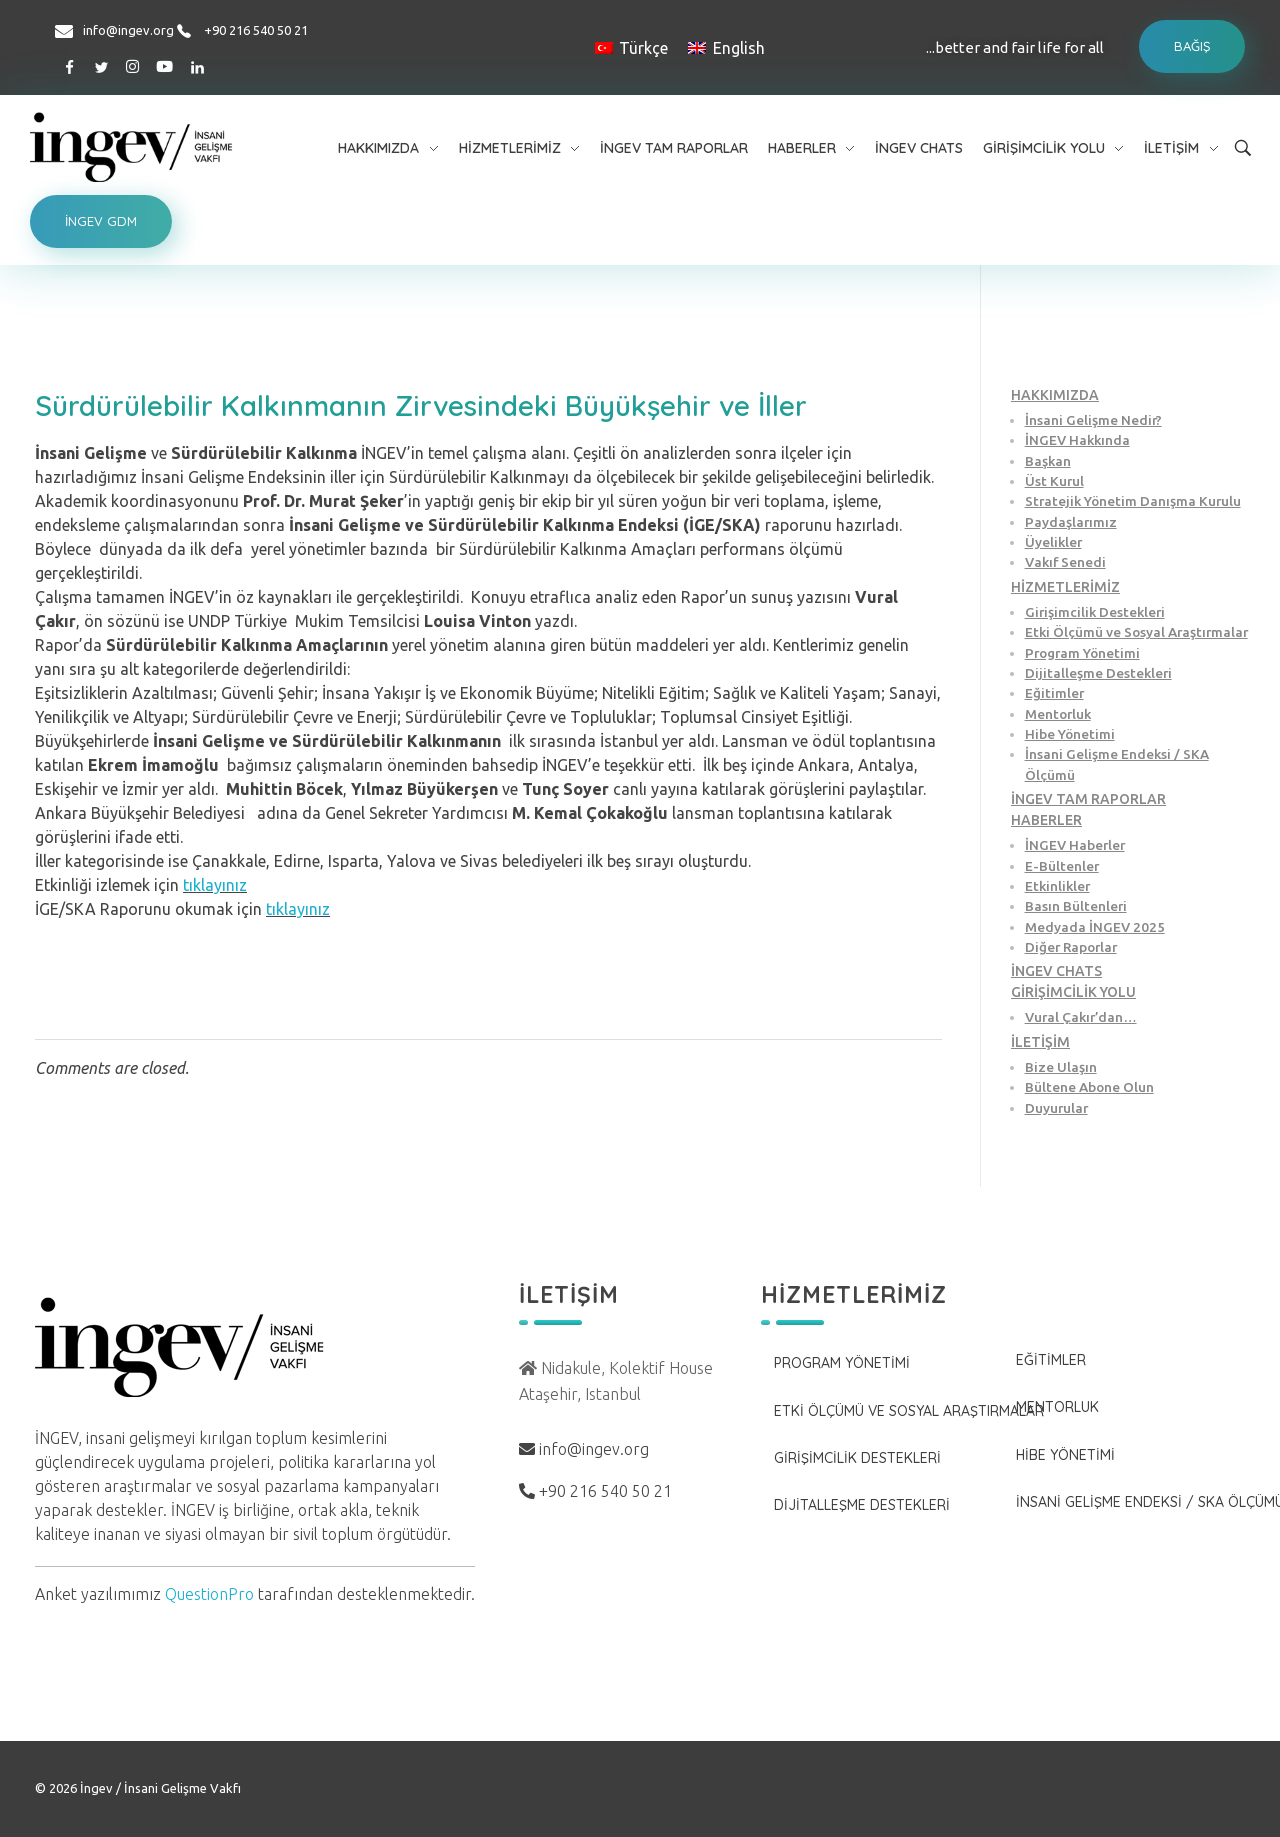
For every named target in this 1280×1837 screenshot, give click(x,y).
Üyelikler (1053, 542)
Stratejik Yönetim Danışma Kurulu (1133, 501)
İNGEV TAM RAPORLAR (1088, 799)
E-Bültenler (1062, 866)
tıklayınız (215, 885)
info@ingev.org (128, 30)
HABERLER (1046, 820)
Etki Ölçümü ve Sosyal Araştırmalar (1136, 632)
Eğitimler (1054, 693)
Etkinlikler (1057, 886)
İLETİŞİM (1040, 1042)
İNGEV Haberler (1075, 845)
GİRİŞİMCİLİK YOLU (1073, 992)
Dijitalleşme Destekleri (1098, 673)
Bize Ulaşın (1061, 1067)
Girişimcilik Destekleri (1095, 612)
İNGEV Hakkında (1077, 440)
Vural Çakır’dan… (1081, 1017)
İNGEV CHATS (1056, 971)
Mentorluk (1058, 714)
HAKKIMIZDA (1055, 395)
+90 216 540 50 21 (256, 30)
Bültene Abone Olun (1089, 1087)
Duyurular (1056, 1108)
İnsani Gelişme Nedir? (1093, 420)
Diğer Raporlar (1071, 947)
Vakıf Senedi (1065, 562)
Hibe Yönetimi (1070, 734)
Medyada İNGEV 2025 (1095, 927)
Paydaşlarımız (1071, 522)
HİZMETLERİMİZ (1065, 587)
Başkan (1048, 461)
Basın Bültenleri (1076, 906)
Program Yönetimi (1082, 653)
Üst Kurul (1054, 481)
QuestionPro (209, 1594)
